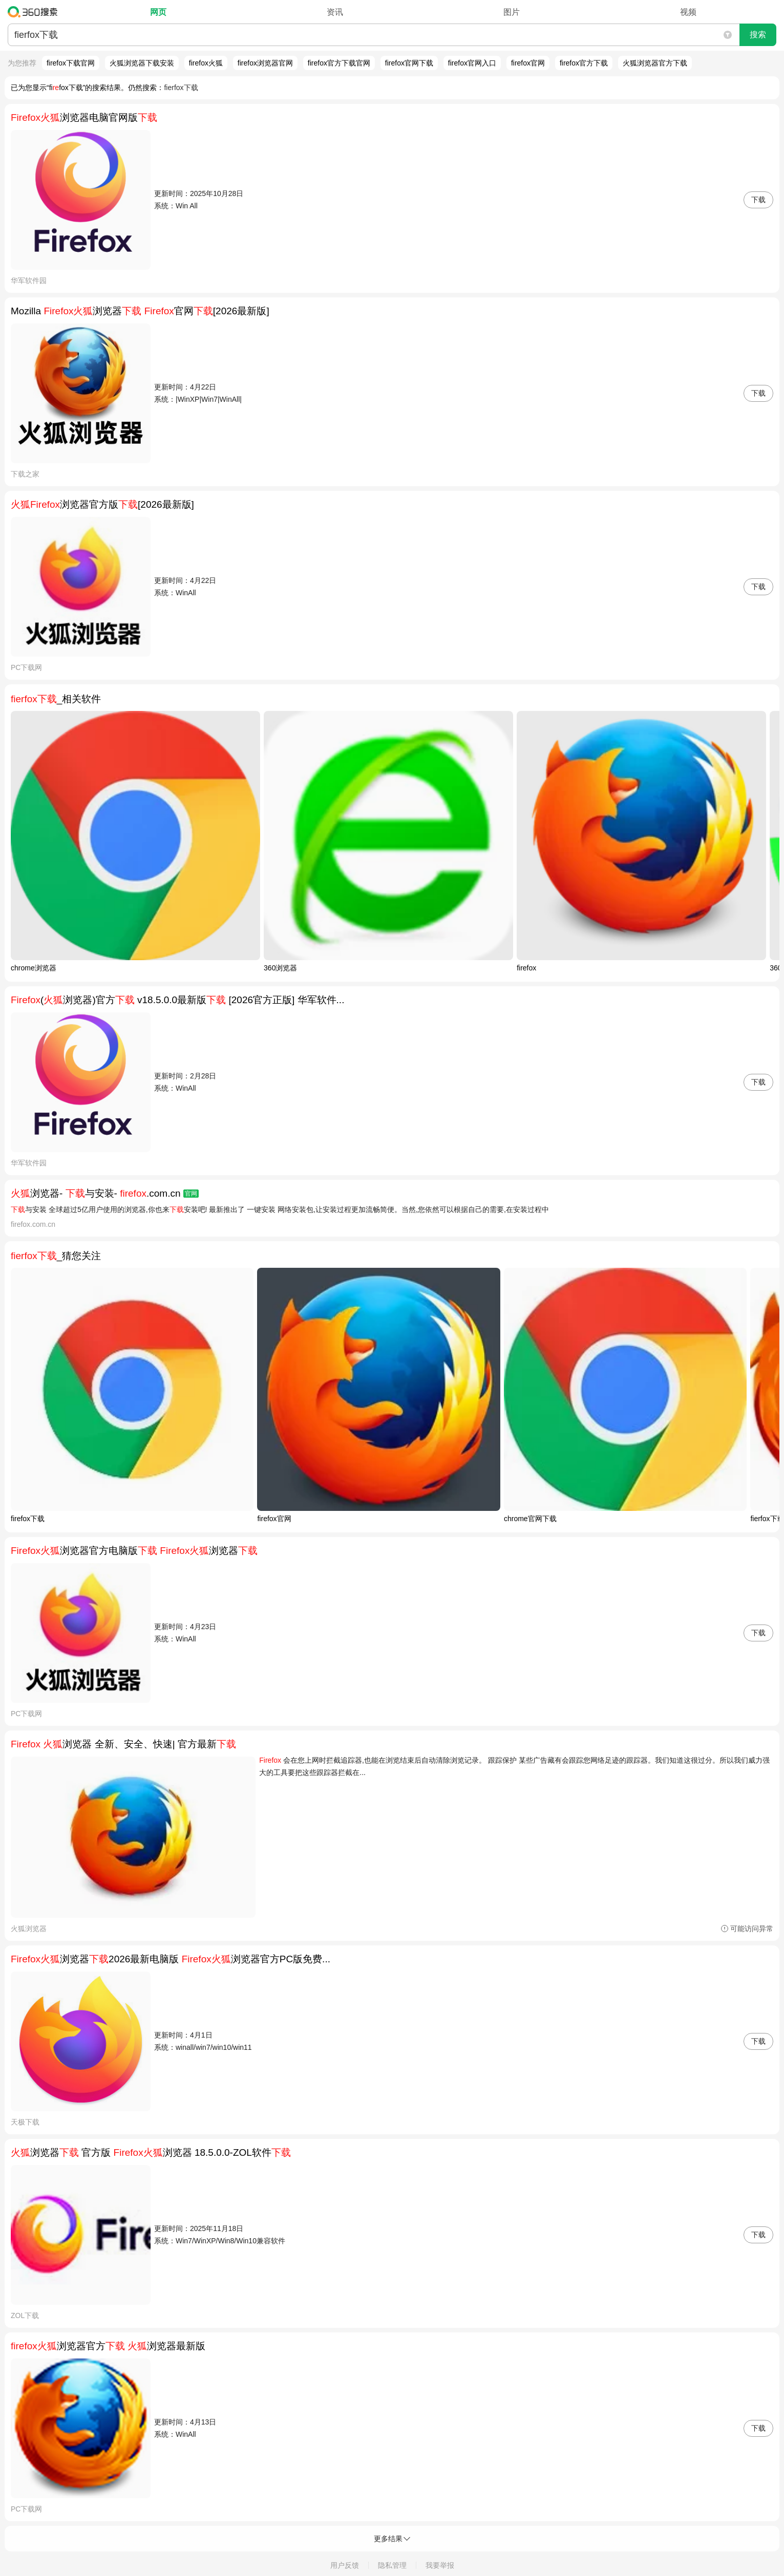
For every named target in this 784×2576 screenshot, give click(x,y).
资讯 (335, 12)
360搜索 (35, 12)
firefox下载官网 (71, 63)
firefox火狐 (206, 63)
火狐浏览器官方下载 (655, 63)
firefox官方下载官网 (339, 63)
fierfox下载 (181, 87)
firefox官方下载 (584, 63)
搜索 (758, 34)
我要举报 (440, 2565)
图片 (511, 12)
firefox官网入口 (472, 63)
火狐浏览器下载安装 (142, 63)
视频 (688, 12)
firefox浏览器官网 (265, 63)
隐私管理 (392, 2565)
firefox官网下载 (409, 63)
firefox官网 (528, 63)
